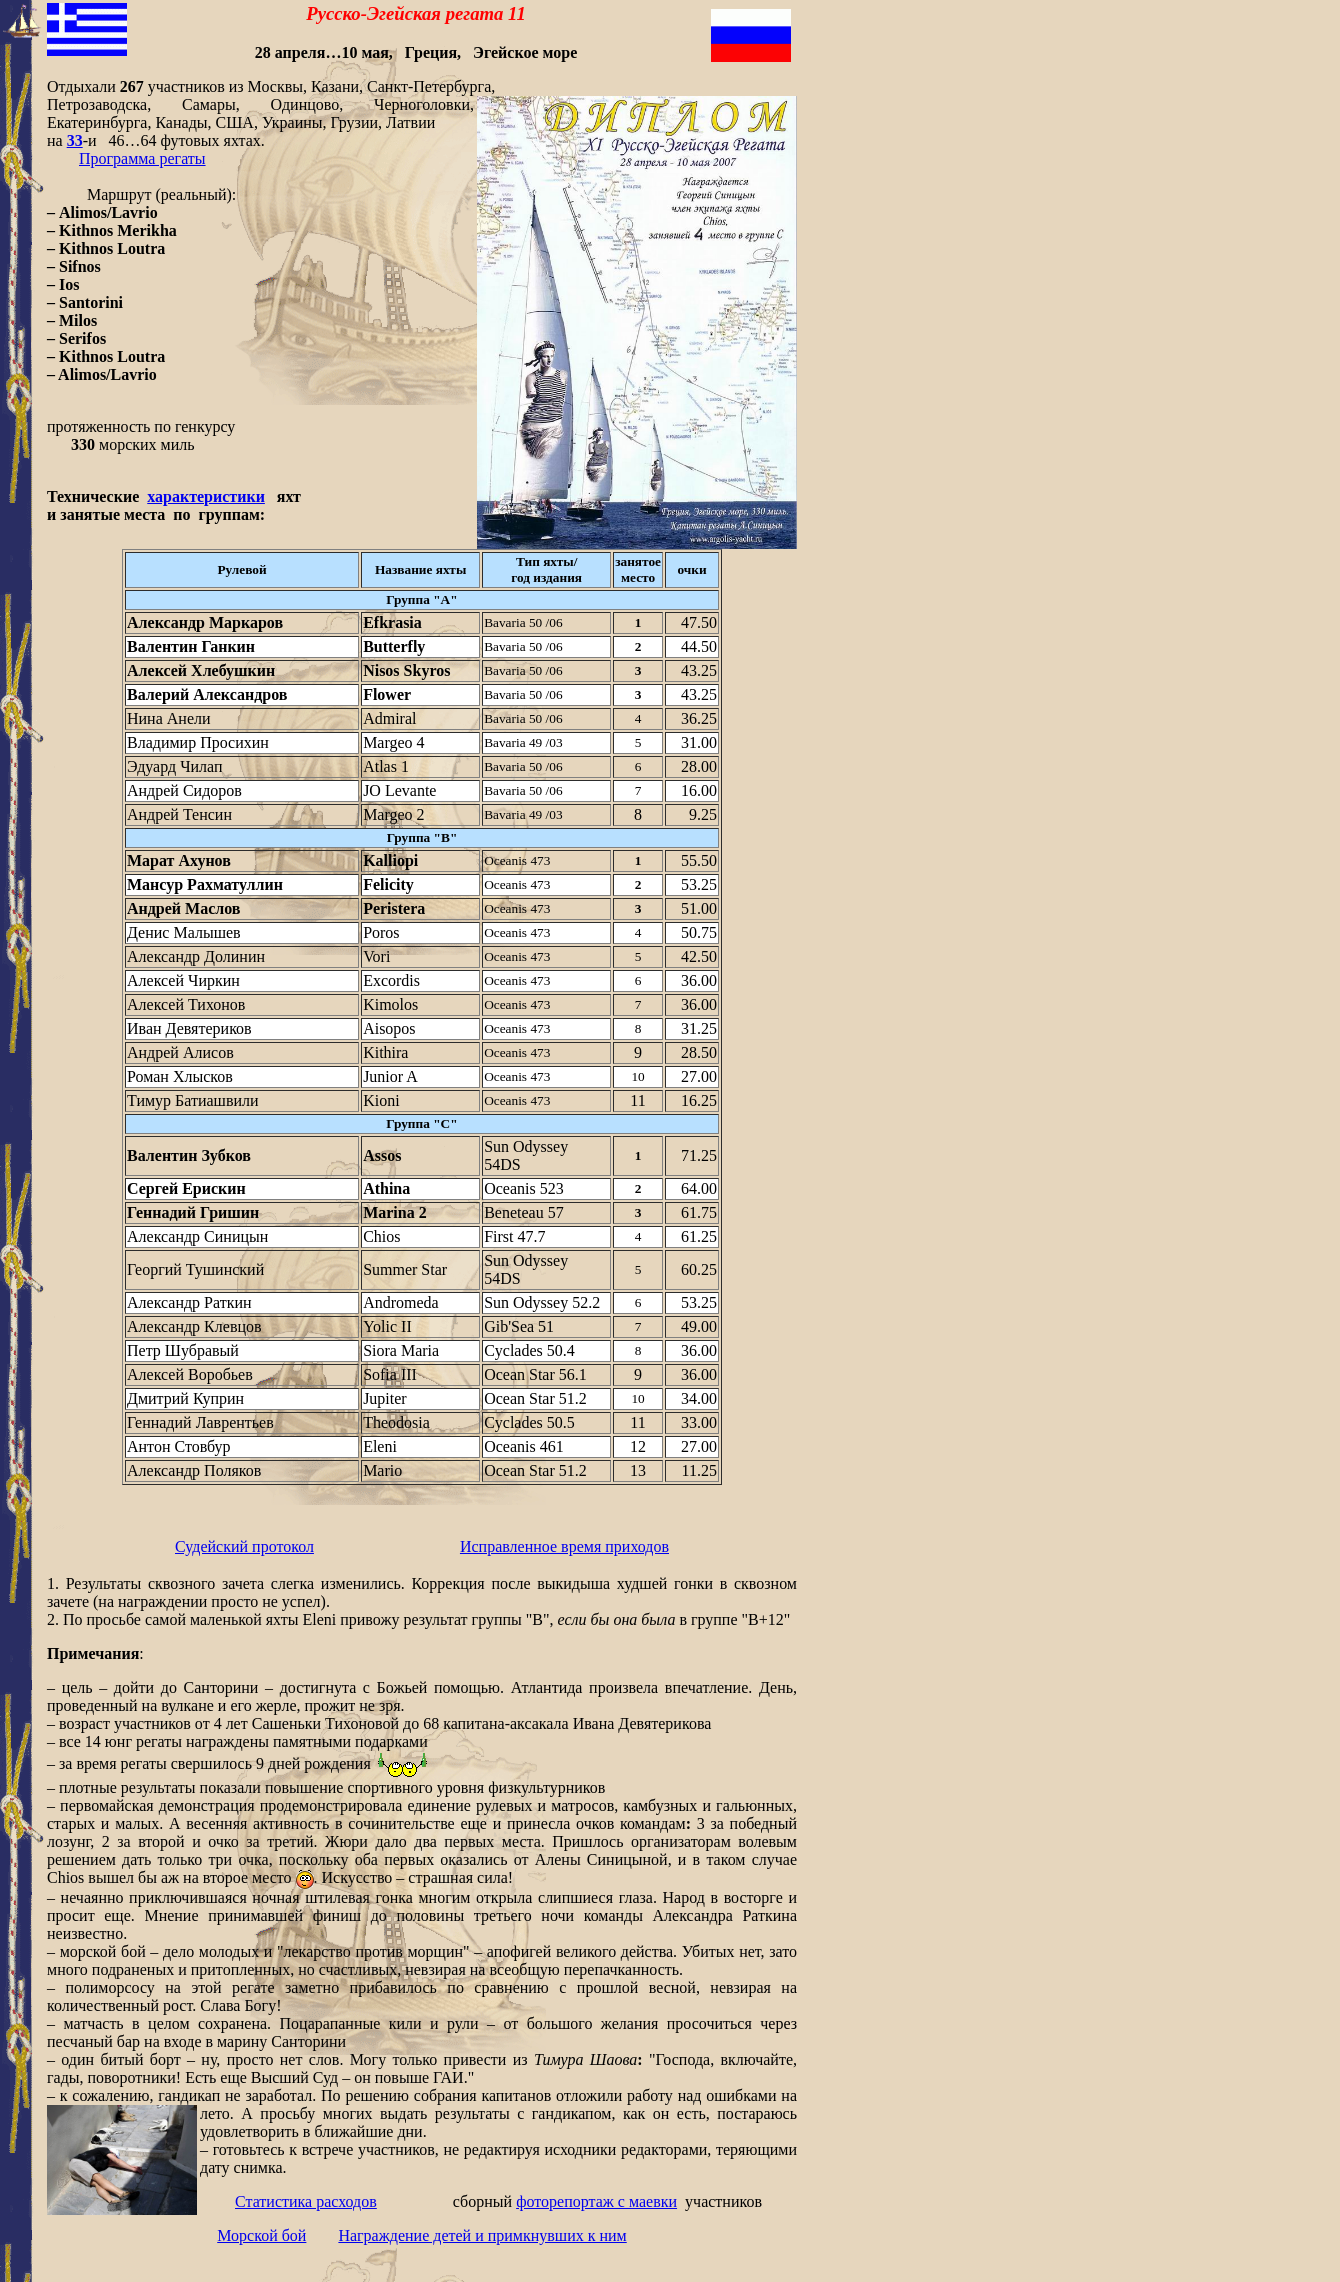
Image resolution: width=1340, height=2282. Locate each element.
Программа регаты (142, 158)
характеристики (206, 496)
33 (75, 140)
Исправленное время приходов (564, 1546)
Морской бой (261, 2235)
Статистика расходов (306, 2201)
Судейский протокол (244, 1546)
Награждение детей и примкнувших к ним (482, 2235)
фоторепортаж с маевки (596, 2201)
